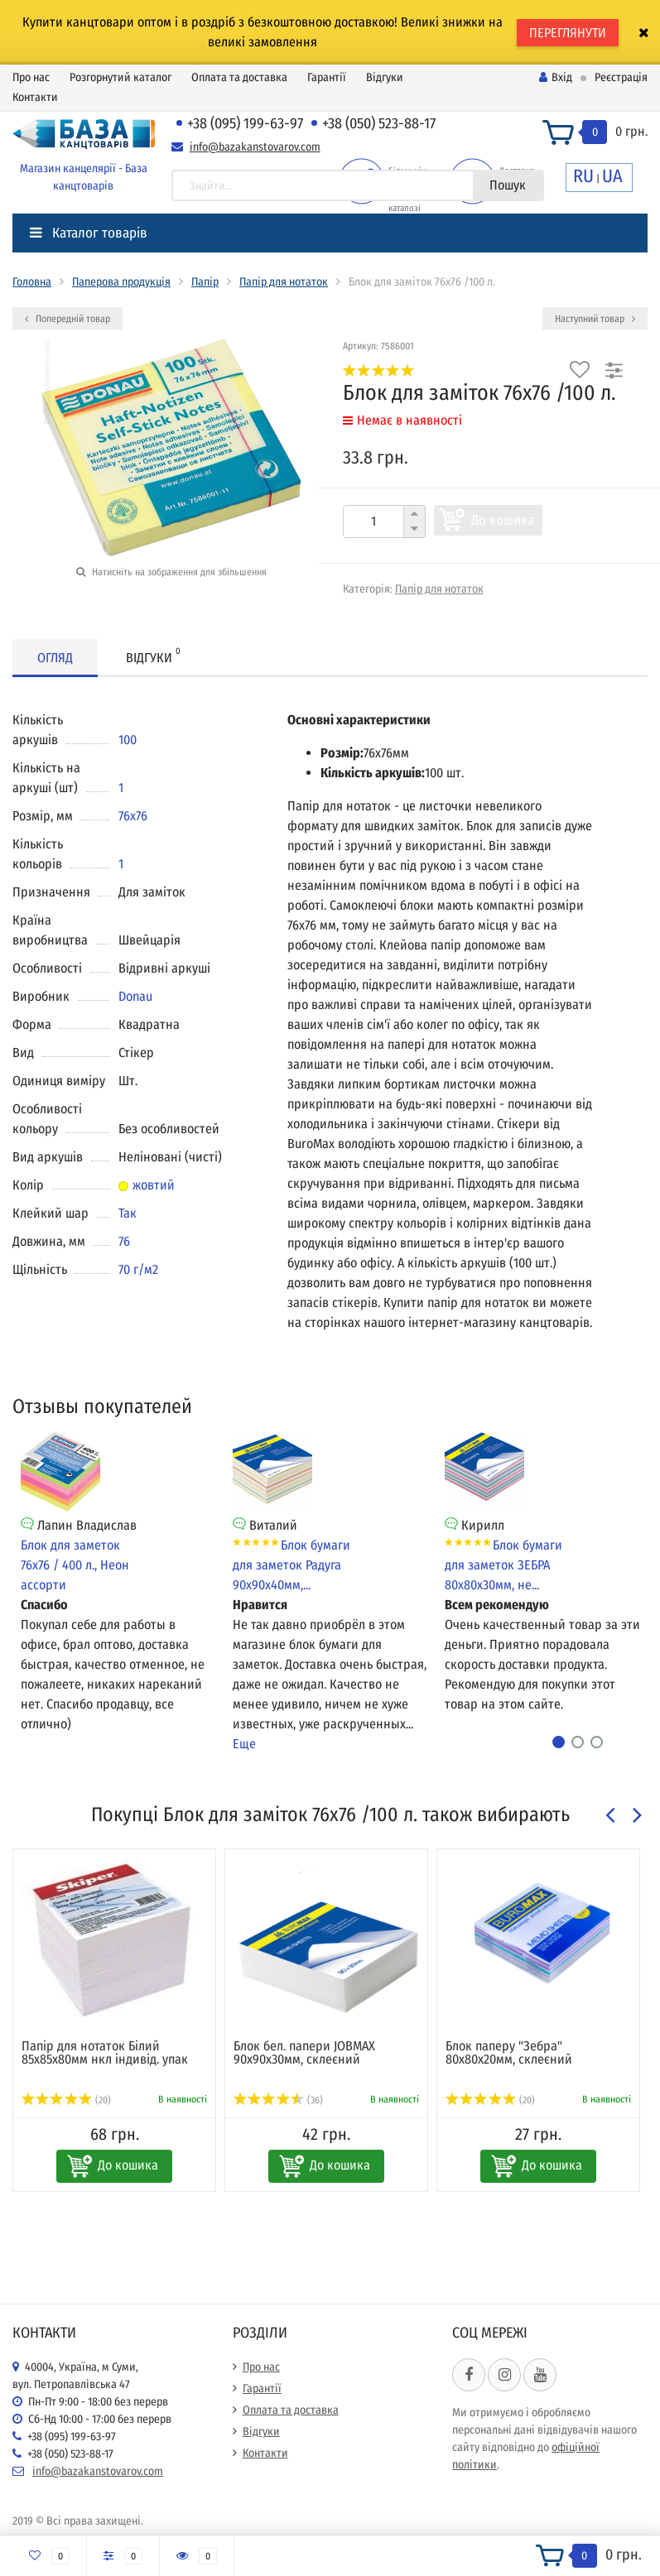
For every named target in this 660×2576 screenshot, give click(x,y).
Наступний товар (595, 318)
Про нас (31, 77)
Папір (205, 282)
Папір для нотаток (283, 282)
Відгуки (384, 77)
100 (127, 739)
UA (612, 176)
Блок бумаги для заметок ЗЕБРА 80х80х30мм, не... (503, 1565)
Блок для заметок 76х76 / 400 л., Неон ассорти (75, 1565)
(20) (66, 2100)
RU (583, 176)
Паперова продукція (121, 282)
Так (127, 1213)
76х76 (132, 816)
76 (124, 1241)
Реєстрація (621, 77)
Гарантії (326, 77)
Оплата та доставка (239, 77)
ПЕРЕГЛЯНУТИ (567, 33)
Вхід (555, 77)
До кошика (502, 520)
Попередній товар (67, 318)
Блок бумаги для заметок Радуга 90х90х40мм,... (291, 1565)
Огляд (55, 658)
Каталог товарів (88, 233)
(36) (278, 2100)
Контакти (35, 97)
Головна (31, 282)
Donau (135, 996)
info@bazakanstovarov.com (255, 147)
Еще (244, 1744)
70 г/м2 (138, 1269)
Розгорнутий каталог (120, 77)
